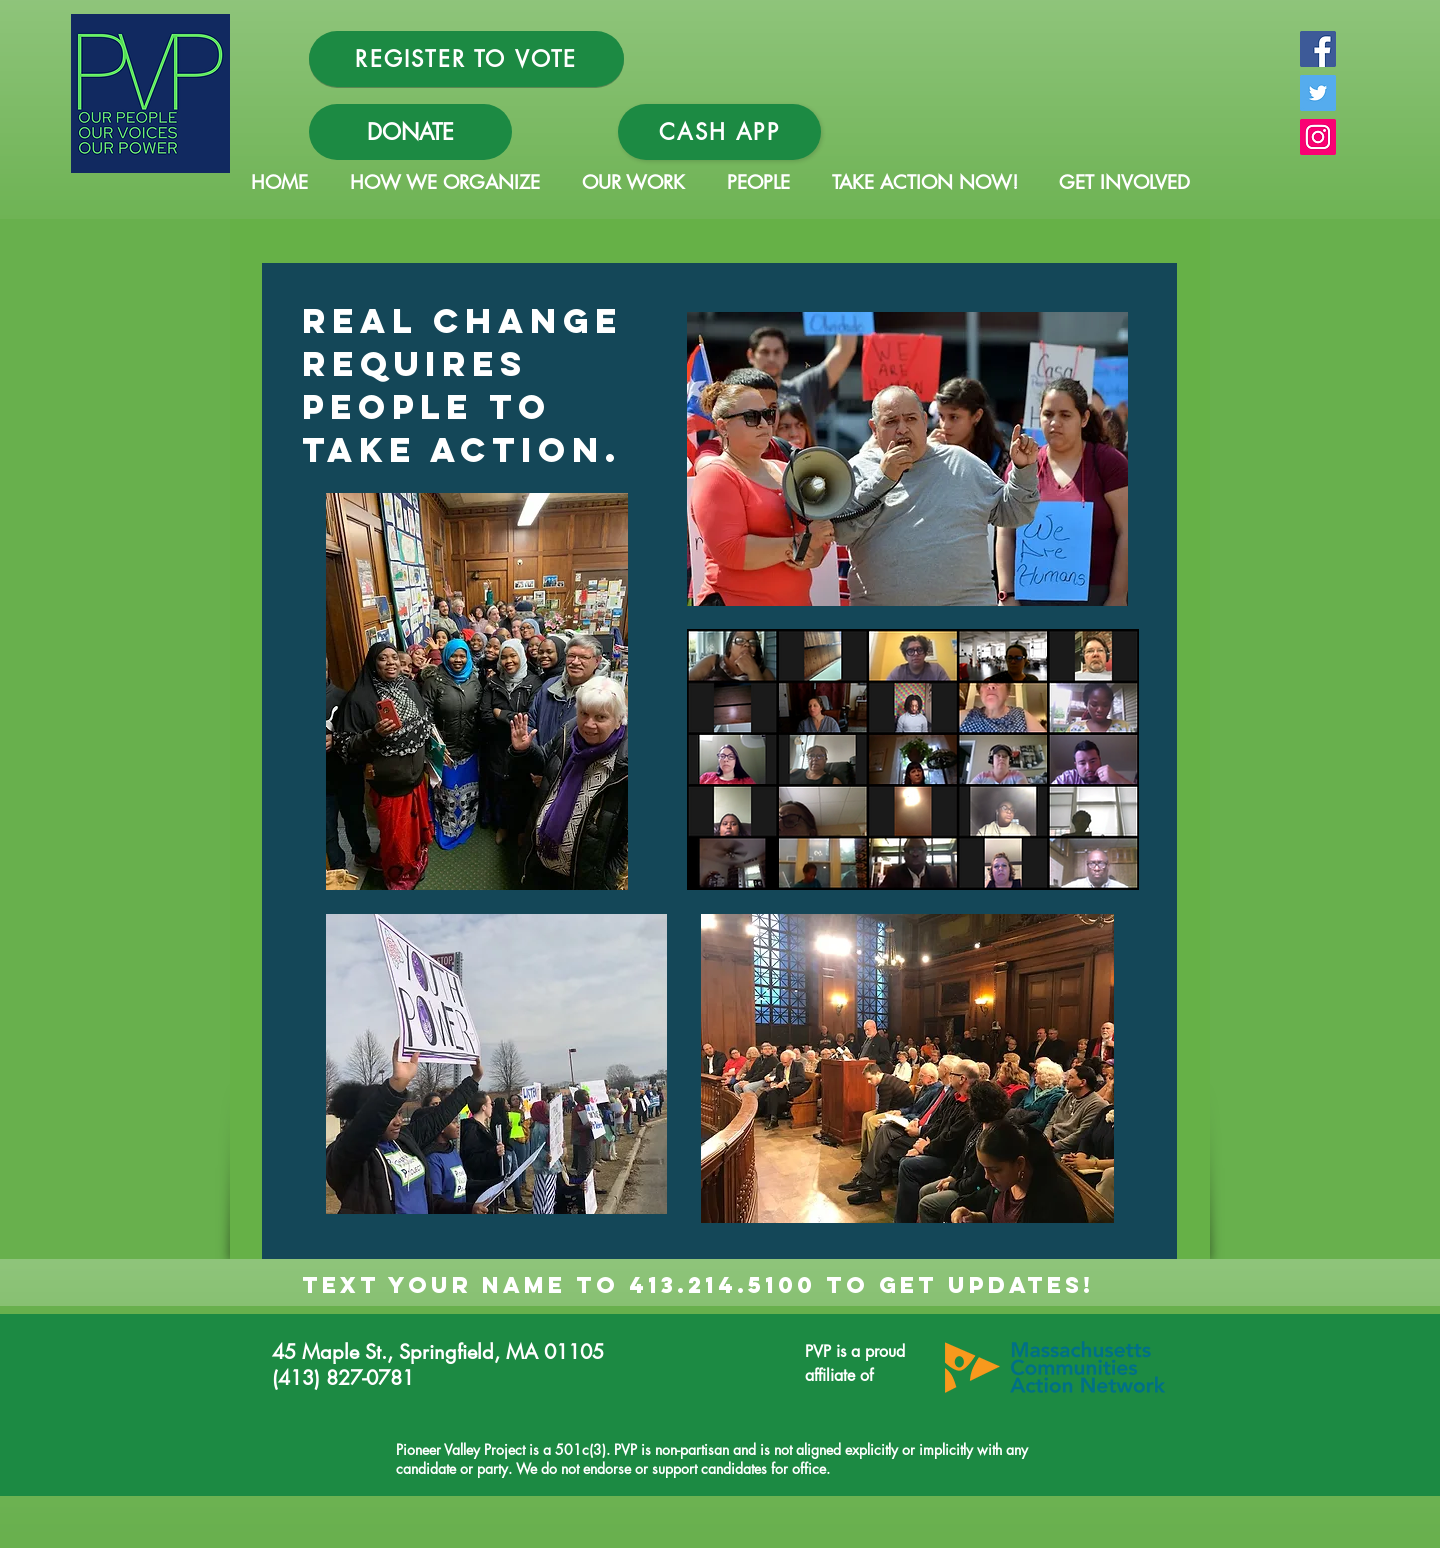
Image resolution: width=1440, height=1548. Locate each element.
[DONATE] (410, 132)
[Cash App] (719, 132)
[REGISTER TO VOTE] (466, 59)
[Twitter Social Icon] (1318, 93)
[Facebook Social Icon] (1318, 49)
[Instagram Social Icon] (1318, 137)
